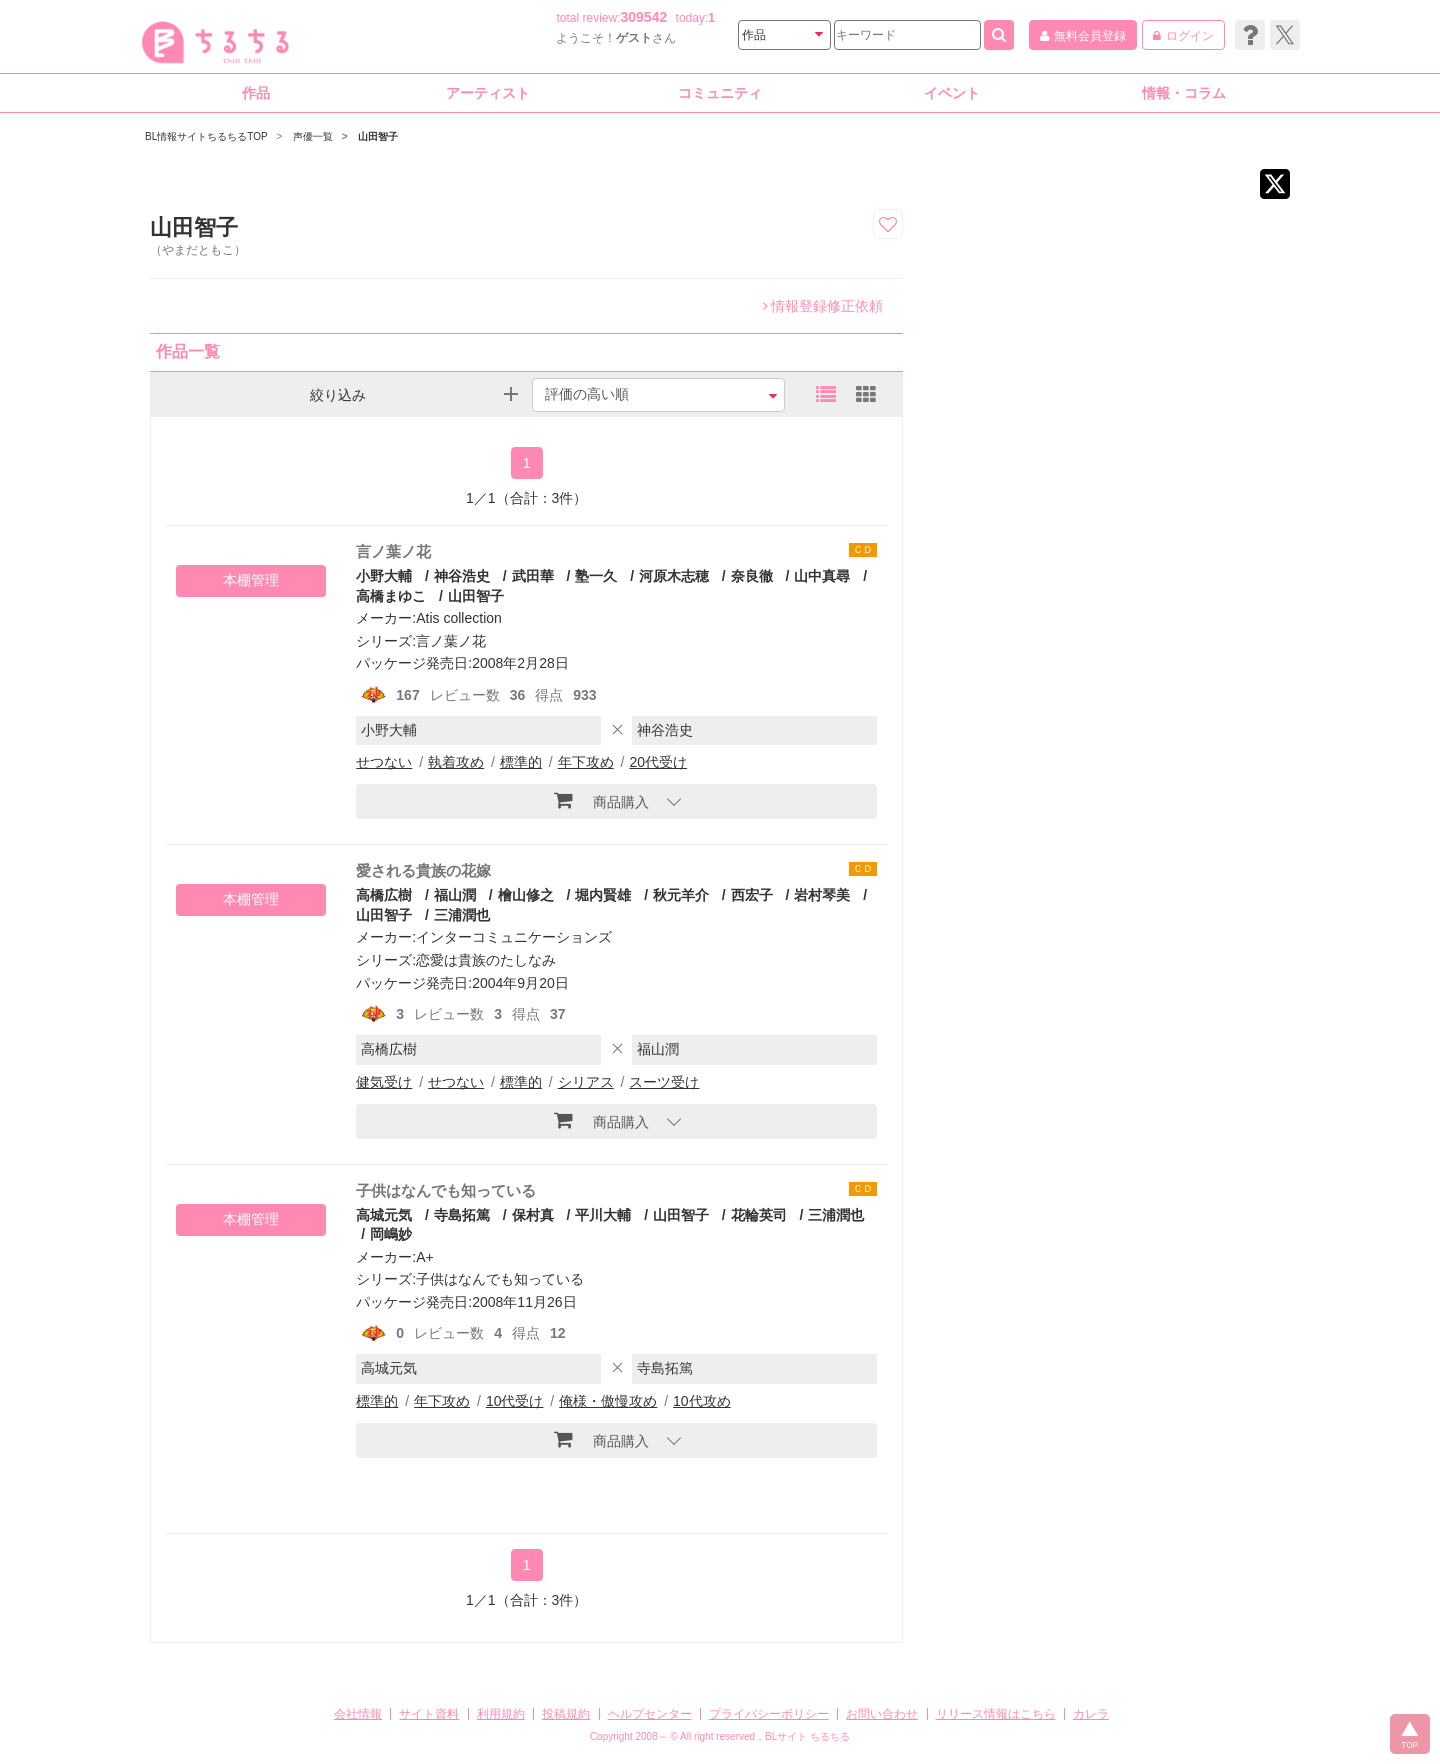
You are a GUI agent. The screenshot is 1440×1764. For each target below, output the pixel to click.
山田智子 (476, 596)
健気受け (384, 1082)
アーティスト (488, 93)
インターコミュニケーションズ (514, 937)
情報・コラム (1184, 93)
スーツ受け (664, 1082)
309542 (644, 17)
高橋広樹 (384, 895)
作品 (256, 93)
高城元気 (384, 1215)
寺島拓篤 (462, 1215)
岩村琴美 (822, 895)
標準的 (521, 762)
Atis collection (459, 618)
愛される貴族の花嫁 (423, 870)
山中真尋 (822, 576)
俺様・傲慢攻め (608, 1401)
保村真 (533, 1215)
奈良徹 (752, 576)
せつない (384, 762)
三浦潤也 (462, 915)
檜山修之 (526, 895)
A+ (425, 1257)
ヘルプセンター (650, 1714)
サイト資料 (429, 1714)
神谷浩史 (462, 576)
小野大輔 (384, 576)
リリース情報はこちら (996, 1714)
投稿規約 (566, 1714)
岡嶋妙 (391, 1234)
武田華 (533, 576)
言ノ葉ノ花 (393, 551)
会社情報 (358, 1714)
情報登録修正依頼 (823, 306)
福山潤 (455, 895)
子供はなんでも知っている (446, 1190)
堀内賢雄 (603, 895)
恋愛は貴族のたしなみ (486, 960)
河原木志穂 (674, 576)
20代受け (658, 762)
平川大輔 (603, 1215)
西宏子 (752, 895)
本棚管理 (251, 580)
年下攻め (586, 762)
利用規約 (501, 1714)
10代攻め (702, 1401)
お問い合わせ (882, 1714)
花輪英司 (759, 1215)
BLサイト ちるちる (807, 1736)
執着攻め (456, 762)
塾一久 (596, 576)
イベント (952, 93)
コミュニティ (720, 93)
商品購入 (601, 800)
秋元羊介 (681, 895)
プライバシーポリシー (769, 1714)
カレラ (1091, 1714)
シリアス (586, 1082)
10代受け (515, 1401)
